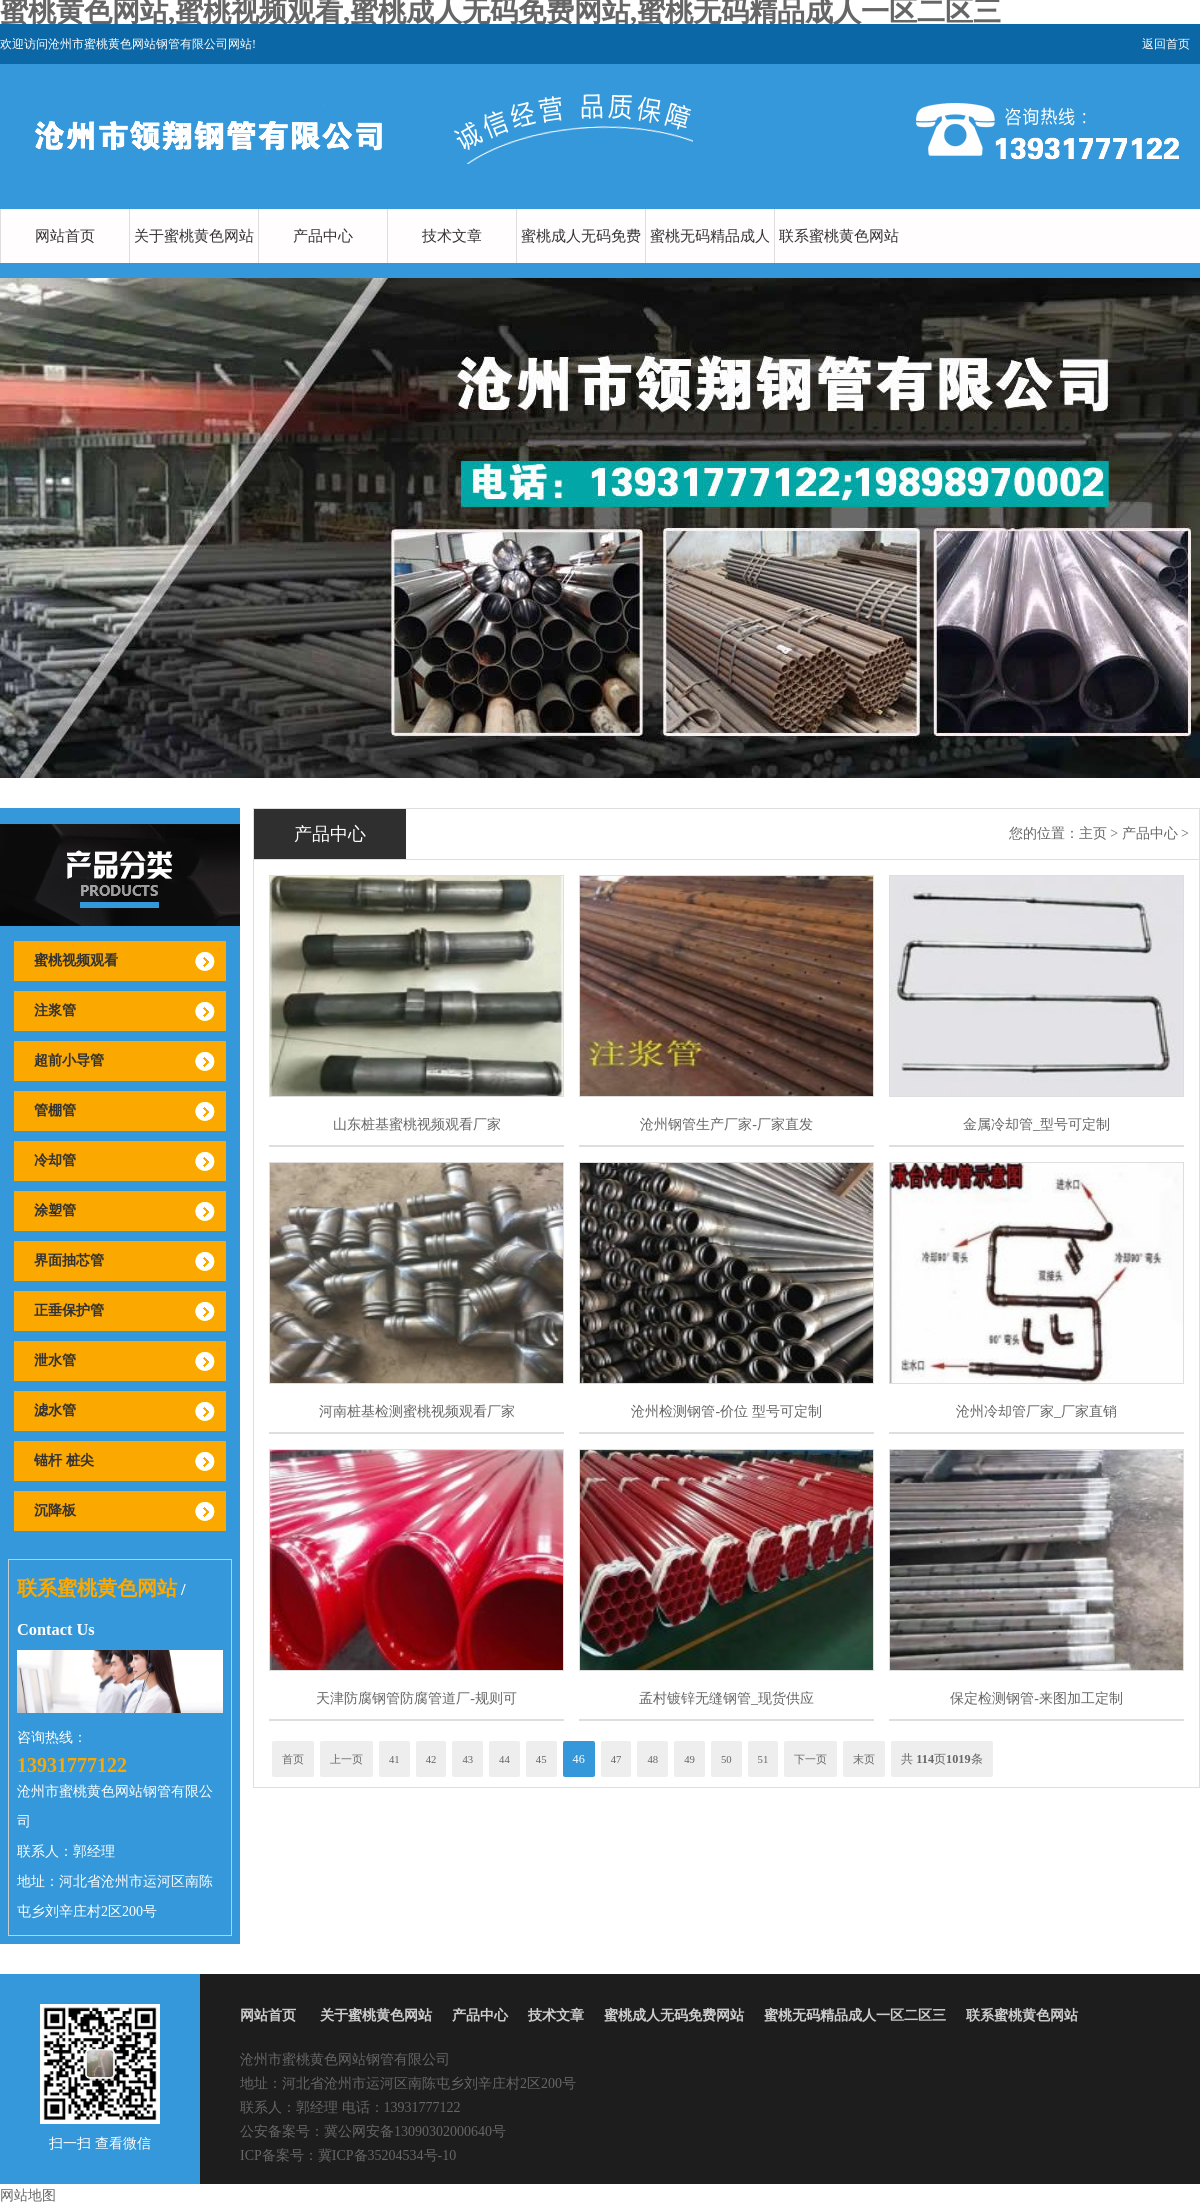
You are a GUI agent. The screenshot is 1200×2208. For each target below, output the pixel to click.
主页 (1093, 833)
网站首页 (65, 236)
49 (689, 1759)
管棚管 (55, 1110)
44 (504, 1759)
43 (467, 1759)
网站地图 (28, 2195)
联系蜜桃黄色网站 (839, 236)
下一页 (810, 1759)
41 (394, 1759)
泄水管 (55, 1360)
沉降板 (55, 1510)
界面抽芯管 (69, 1260)
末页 (864, 1759)
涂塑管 (55, 1210)
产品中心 (323, 236)
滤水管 (55, 1410)
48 (652, 1759)
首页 (293, 1759)
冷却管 (55, 1160)
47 (616, 1759)
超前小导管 (69, 1060)
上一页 (346, 1759)
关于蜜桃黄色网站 (194, 236)
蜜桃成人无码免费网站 (581, 263)
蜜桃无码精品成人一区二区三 (710, 263)
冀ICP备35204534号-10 (387, 2155)
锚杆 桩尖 (64, 1460)
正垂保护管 (69, 1310)
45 (541, 1759)
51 (763, 1759)
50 (726, 1759)
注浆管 (55, 1010)
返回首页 (1166, 44)
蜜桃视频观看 (76, 960)
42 (431, 1759)
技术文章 (452, 236)
